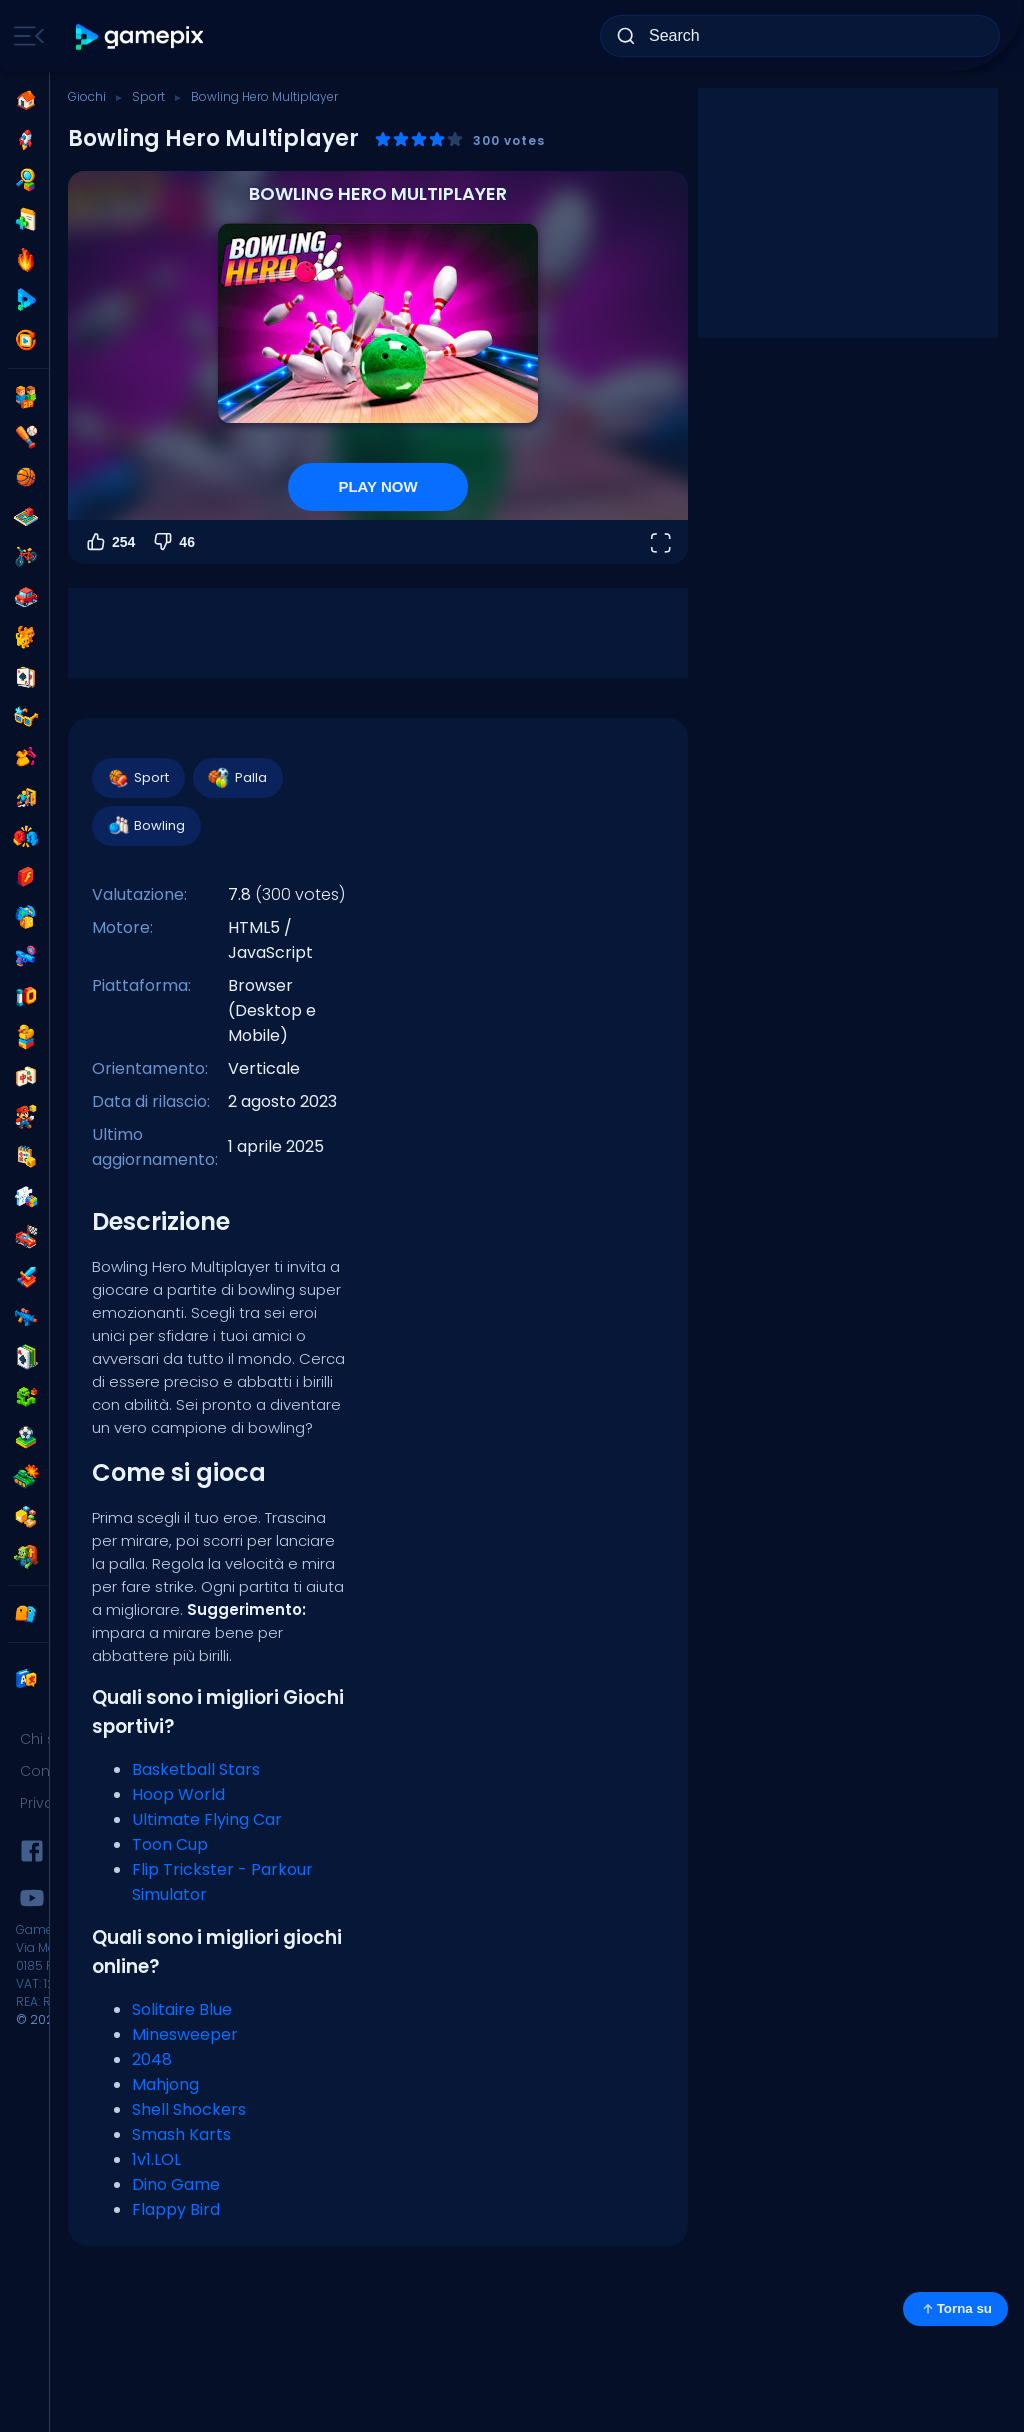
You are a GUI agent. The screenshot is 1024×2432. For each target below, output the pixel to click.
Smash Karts (181, 2134)
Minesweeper (185, 2034)
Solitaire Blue (182, 2009)
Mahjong (165, 2084)
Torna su (955, 2309)
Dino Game (176, 2184)
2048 (152, 2059)
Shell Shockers (189, 2109)
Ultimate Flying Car (207, 1819)
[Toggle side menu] (25, 36)
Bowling (145, 826)
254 (109, 542)
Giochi (87, 96)
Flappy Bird (176, 2209)
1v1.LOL (156, 2159)
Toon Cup (170, 1844)
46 (173, 542)
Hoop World (178, 1794)
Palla (237, 778)
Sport (148, 96)
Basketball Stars (196, 1769)
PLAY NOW (377, 486)
